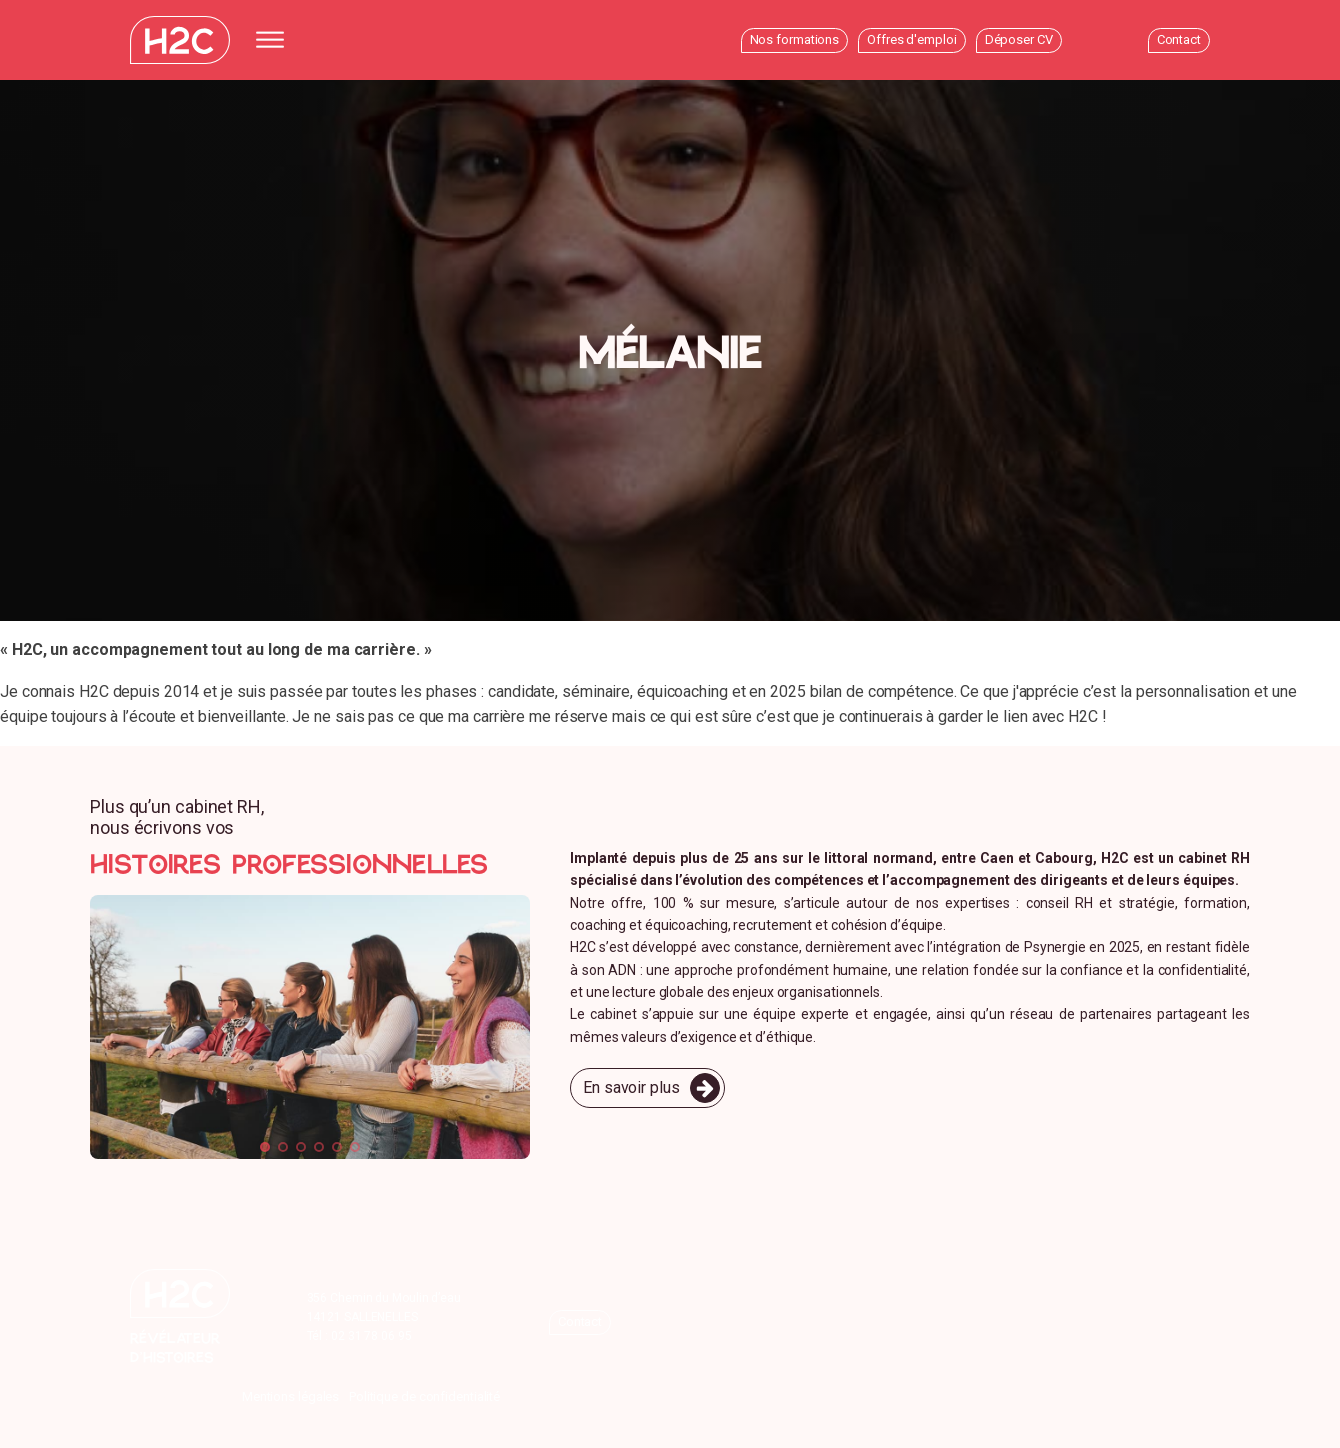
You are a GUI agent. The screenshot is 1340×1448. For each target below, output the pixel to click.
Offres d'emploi (912, 39)
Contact (1179, 39)
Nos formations (795, 39)
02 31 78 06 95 (371, 1336)
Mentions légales (290, 1396)
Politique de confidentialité (424, 1396)
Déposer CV (1019, 39)
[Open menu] (275, 40)
